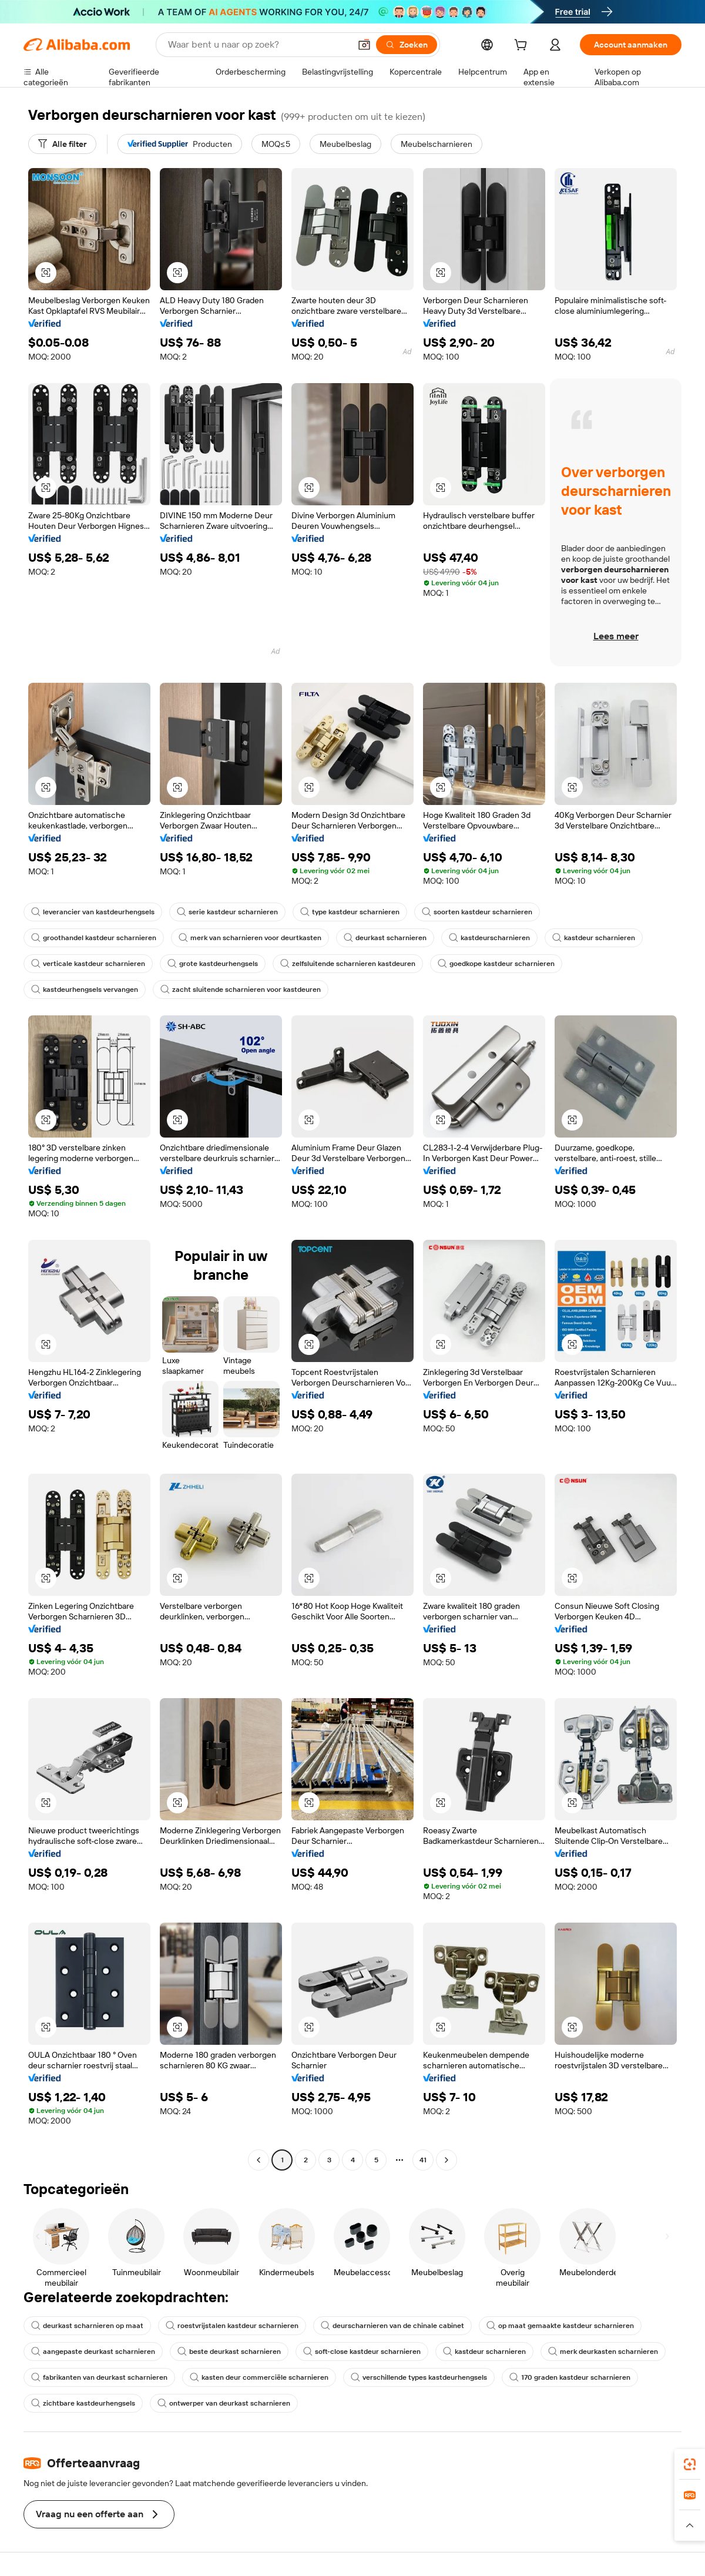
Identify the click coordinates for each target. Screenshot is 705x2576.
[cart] (523, 46)
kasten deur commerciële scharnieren (259, 2377)
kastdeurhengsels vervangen (84, 989)
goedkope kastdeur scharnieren (496, 963)
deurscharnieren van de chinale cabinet (392, 2325)
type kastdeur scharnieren (350, 912)
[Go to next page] (446, 2160)
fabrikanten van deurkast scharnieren (99, 2377)
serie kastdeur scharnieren (227, 912)
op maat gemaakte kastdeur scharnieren (560, 2325)
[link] (689, 2464)
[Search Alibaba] (258, 44)
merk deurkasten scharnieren (603, 2351)
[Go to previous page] (258, 2160)
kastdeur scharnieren (593, 937)
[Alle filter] (62, 144)
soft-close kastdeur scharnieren (362, 2351)
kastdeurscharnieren (489, 937)
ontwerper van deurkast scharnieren (223, 2403)
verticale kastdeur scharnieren (88, 963)
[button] (364, 45)
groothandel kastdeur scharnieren (93, 937)
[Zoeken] (406, 44)
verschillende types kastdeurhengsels (419, 2377)
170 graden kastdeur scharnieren (569, 2377)
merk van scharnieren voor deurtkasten (250, 937)
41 (423, 2160)
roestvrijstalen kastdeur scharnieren (232, 2325)
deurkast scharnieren (385, 937)
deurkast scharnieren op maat (87, 2325)
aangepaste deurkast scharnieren (93, 2351)
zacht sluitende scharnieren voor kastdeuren (240, 989)
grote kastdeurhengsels (212, 963)
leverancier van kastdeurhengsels (93, 912)
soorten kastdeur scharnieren (477, 912)
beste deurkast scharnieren (229, 2351)
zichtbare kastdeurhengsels (83, 2403)
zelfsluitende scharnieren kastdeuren (347, 963)
